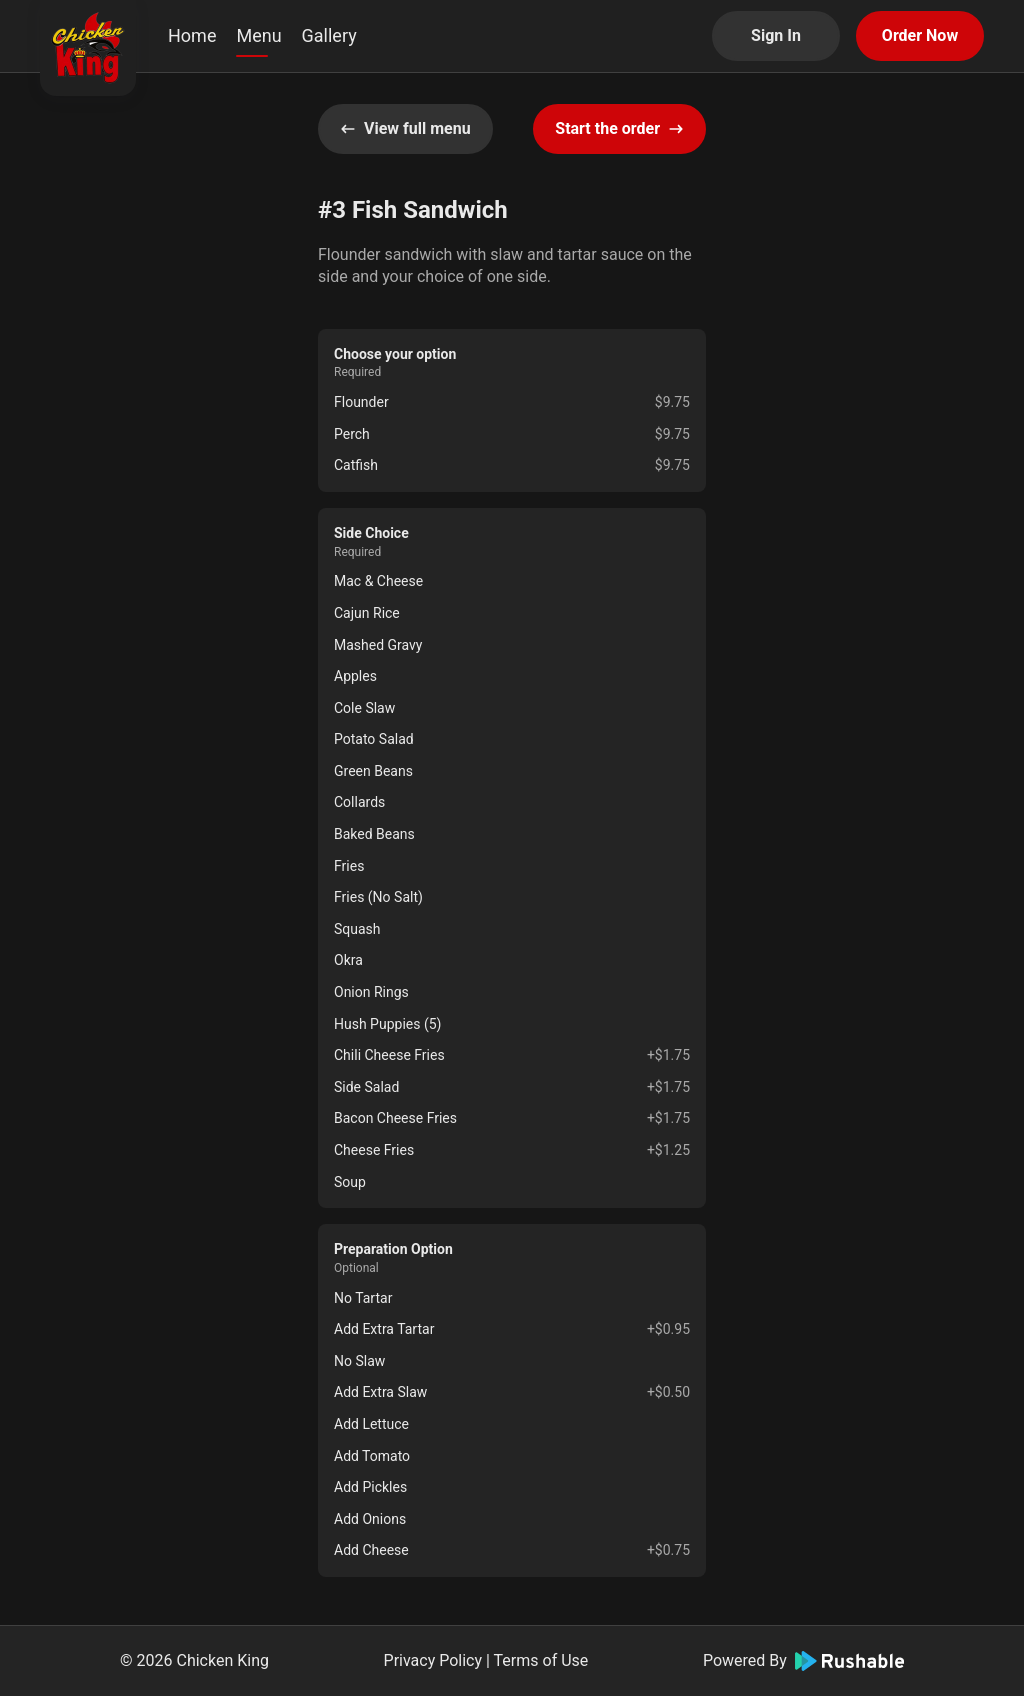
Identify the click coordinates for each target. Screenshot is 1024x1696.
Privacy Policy (433, 1660)
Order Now (920, 35)
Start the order (619, 128)
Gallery (329, 35)
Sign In (776, 35)
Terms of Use (541, 1660)
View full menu (405, 128)
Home (192, 35)
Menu (258, 35)
